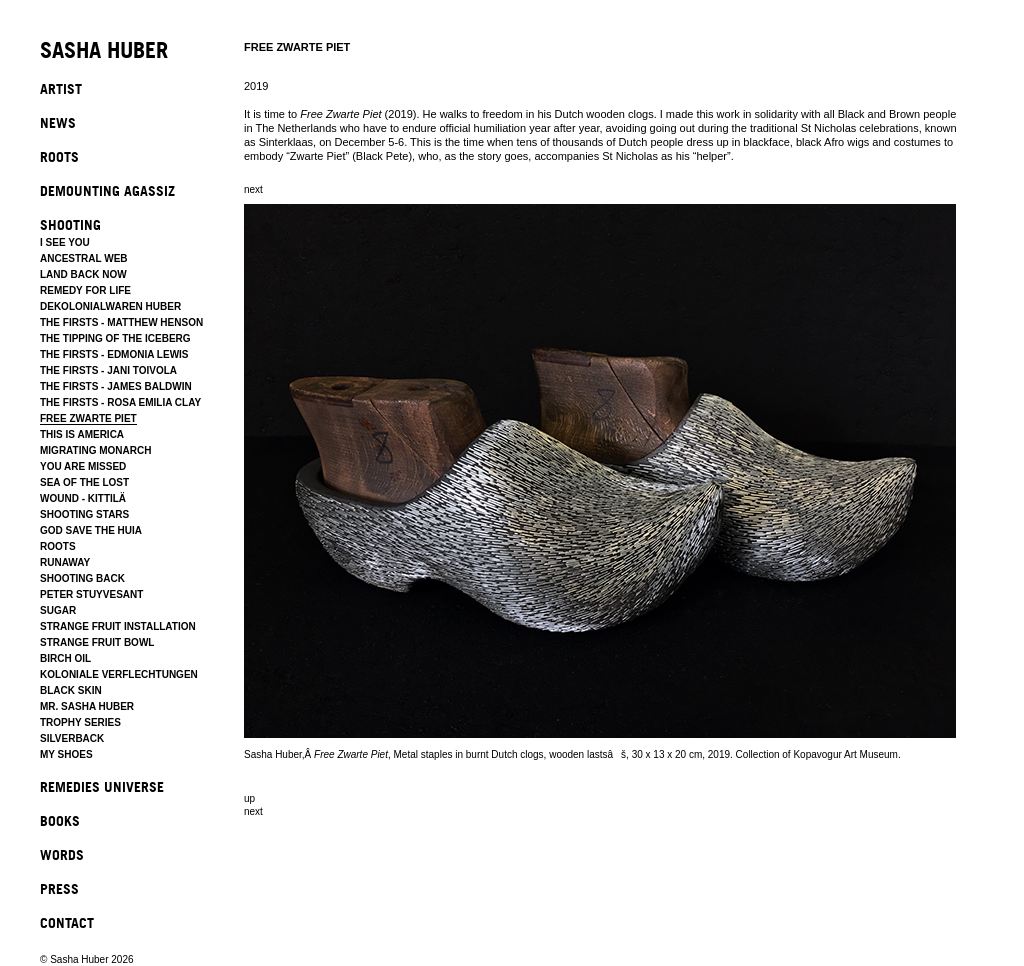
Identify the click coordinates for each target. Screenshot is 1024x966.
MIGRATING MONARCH (95, 450)
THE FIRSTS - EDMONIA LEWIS (114, 354)
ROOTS (59, 156)
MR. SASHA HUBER (87, 706)
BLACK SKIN (71, 690)
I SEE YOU (65, 242)
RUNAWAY (65, 562)
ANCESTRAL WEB (84, 258)
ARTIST (61, 88)
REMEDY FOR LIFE (85, 290)
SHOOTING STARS (84, 514)
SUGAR (58, 610)
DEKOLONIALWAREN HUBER (110, 306)
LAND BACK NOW (83, 274)
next (253, 189)
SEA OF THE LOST (84, 482)
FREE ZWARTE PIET (88, 418)
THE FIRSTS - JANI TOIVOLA (108, 370)
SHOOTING (70, 224)
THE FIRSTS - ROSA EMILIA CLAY (120, 402)
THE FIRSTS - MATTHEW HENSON (121, 322)
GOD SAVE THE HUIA (91, 530)
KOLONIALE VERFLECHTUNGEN (119, 674)
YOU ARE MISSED (83, 466)
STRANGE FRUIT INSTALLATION (118, 626)
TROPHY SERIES (80, 722)
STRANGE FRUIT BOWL (97, 642)
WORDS (62, 854)
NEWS (58, 122)
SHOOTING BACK (82, 578)
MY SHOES (66, 754)
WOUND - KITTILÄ (83, 498)
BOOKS (60, 820)
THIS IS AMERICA (82, 434)
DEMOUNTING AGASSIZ (107, 190)
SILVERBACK (72, 738)
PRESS (59, 888)
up (249, 798)
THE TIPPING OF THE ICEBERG (115, 338)
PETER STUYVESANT (91, 594)
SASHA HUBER (104, 51)
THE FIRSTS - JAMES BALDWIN (116, 386)
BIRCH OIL (65, 658)
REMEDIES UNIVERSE (102, 786)
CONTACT (67, 922)
